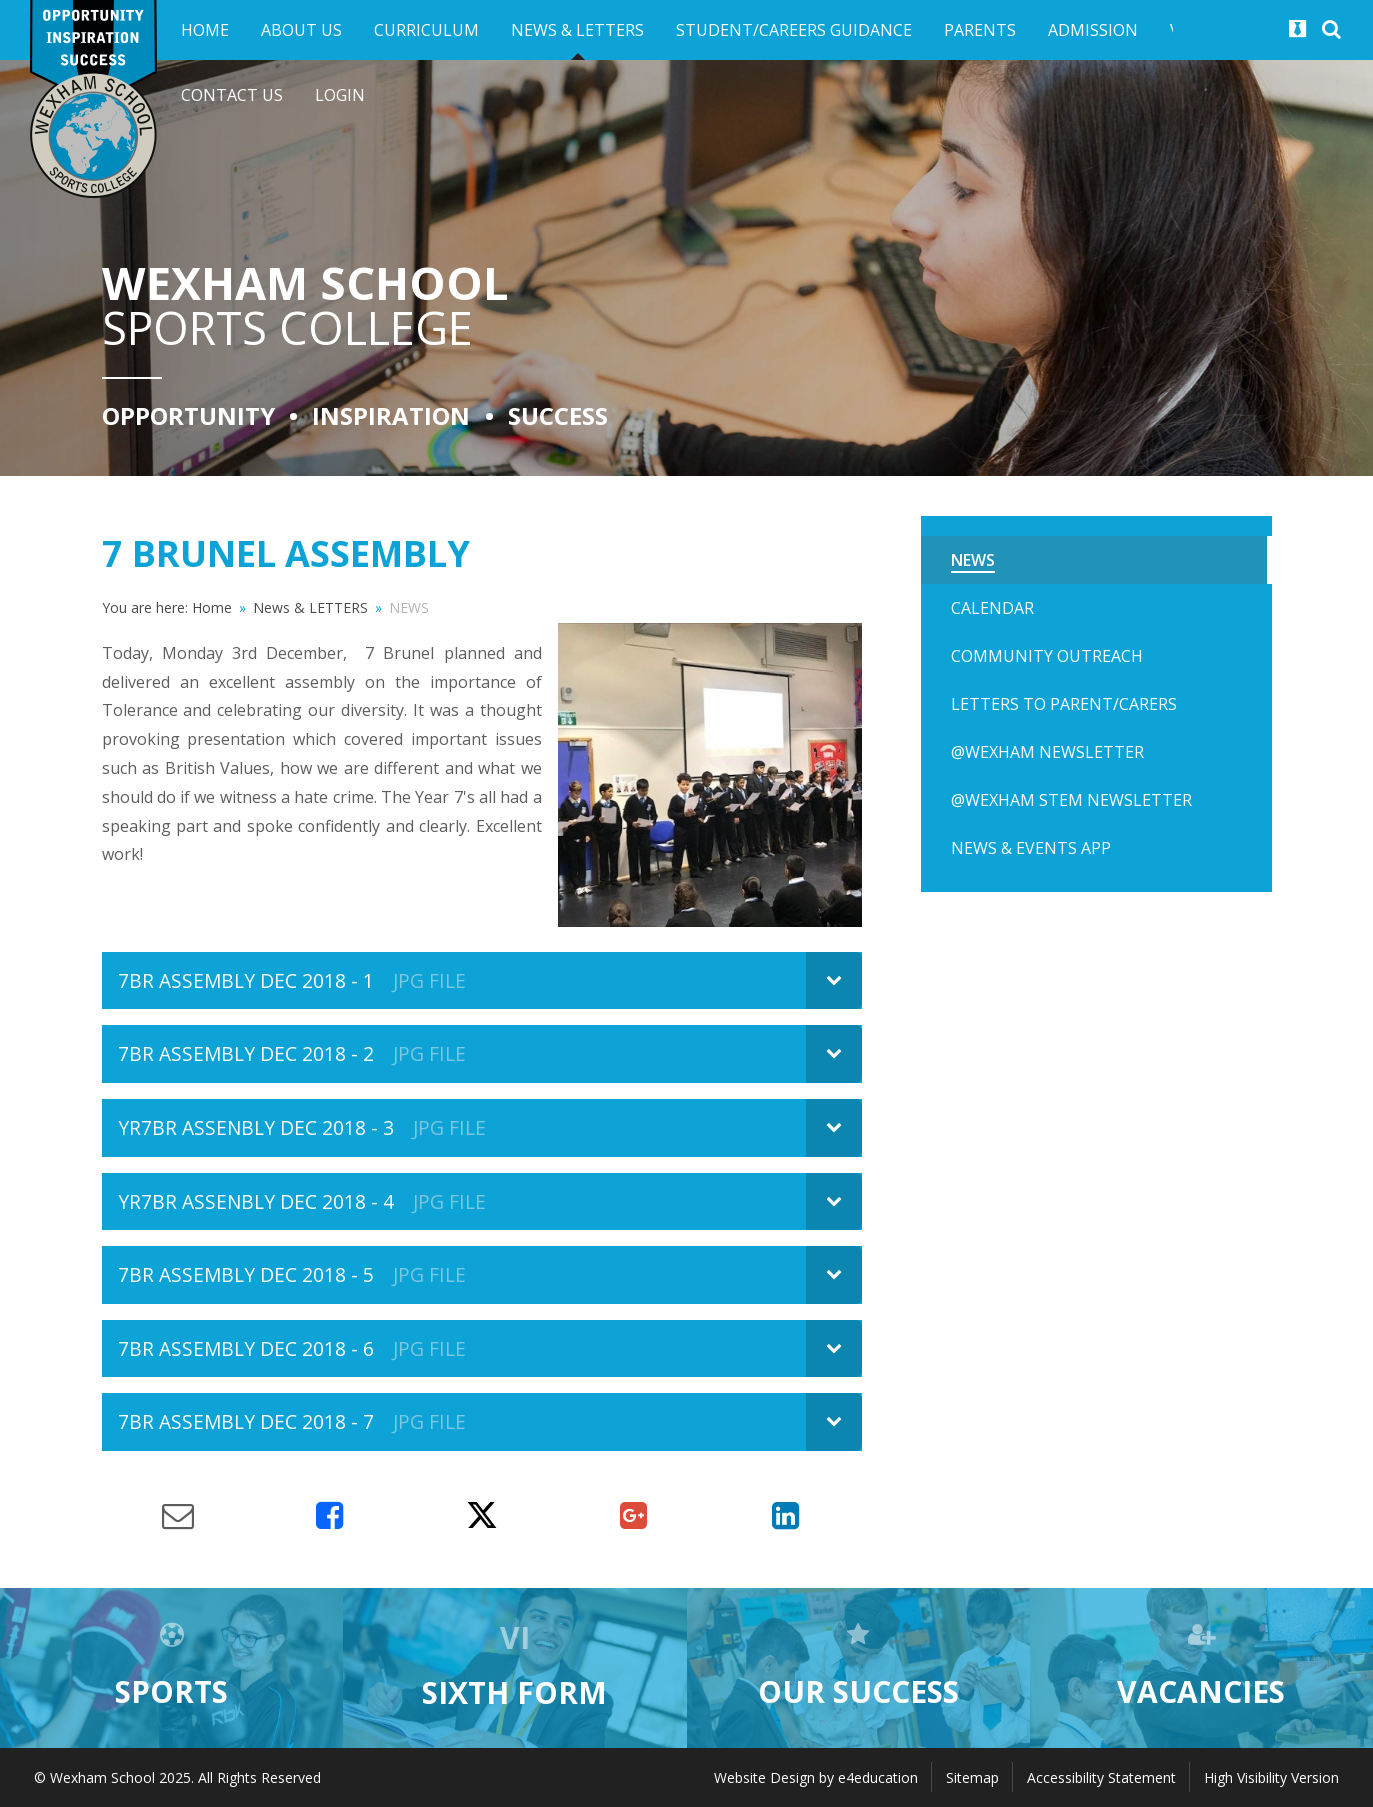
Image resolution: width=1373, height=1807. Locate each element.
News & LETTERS (310, 607)
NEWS (409, 607)
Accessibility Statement (1101, 1777)
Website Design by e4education (816, 1777)
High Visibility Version (1271, 1777)
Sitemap (972, 1777)
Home (212, 607)
